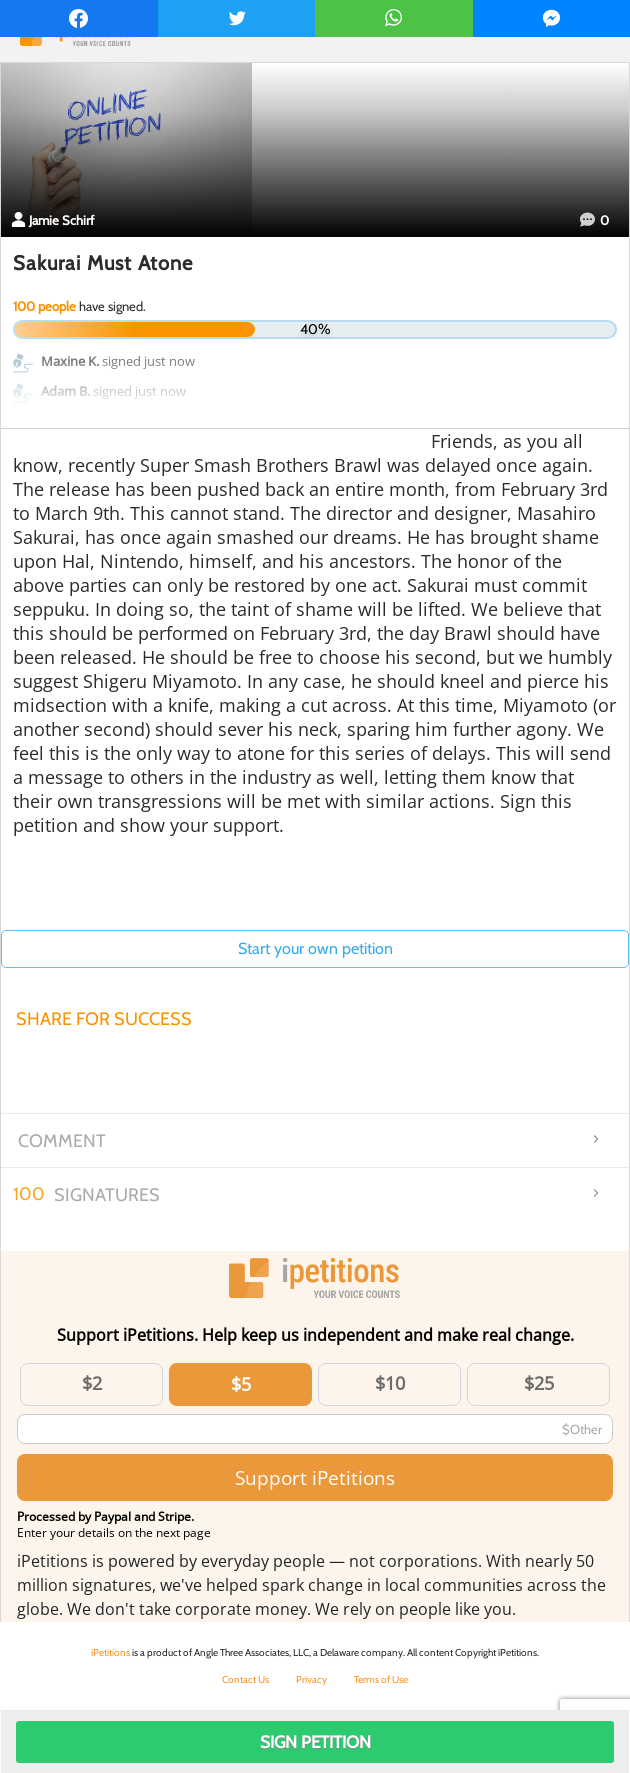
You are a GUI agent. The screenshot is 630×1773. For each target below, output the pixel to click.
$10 (390, 1383)
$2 (92, 1383)
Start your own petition (315, 948)
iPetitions (110, 1652)
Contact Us (245, 1679)
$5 (241, 1384)
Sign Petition (315, 1742)
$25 (539, 1383)
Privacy (311, 1679)
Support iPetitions (315, 1477)
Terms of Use (381, 1679)
